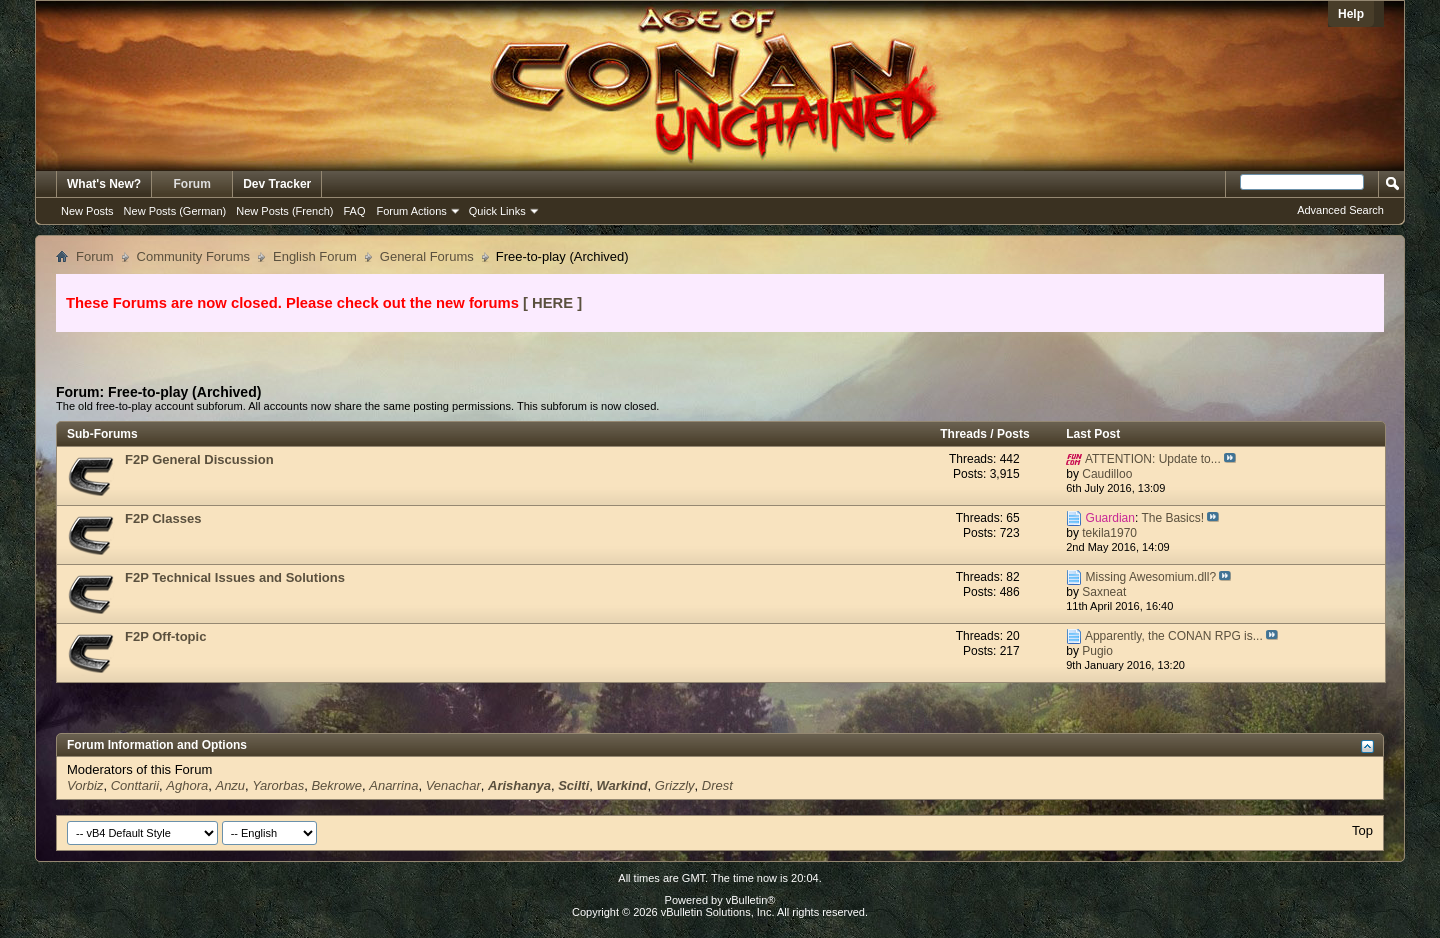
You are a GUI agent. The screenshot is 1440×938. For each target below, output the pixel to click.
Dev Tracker (277, 184)
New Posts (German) (175, 211)
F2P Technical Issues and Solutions (235, 577)
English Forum (315, 256)
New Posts (87, 211)
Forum (192, 184)
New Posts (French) (284, 211)
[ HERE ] (552, 303)
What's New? (104, 184)
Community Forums (193, 256)
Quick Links (497, 211)
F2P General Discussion (199, 459)
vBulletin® (751, 900)
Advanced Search (1340, 210)
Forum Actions (412, 211)
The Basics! (1172, 518)
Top (1362, 830)
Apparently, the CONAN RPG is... (1174, 636)
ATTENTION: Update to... (1153, 459)
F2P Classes (163, 518)
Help (1351, 14)
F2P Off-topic (165, 636)
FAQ (354, 211)
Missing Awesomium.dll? (1151, 577)
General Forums (427, 256)
